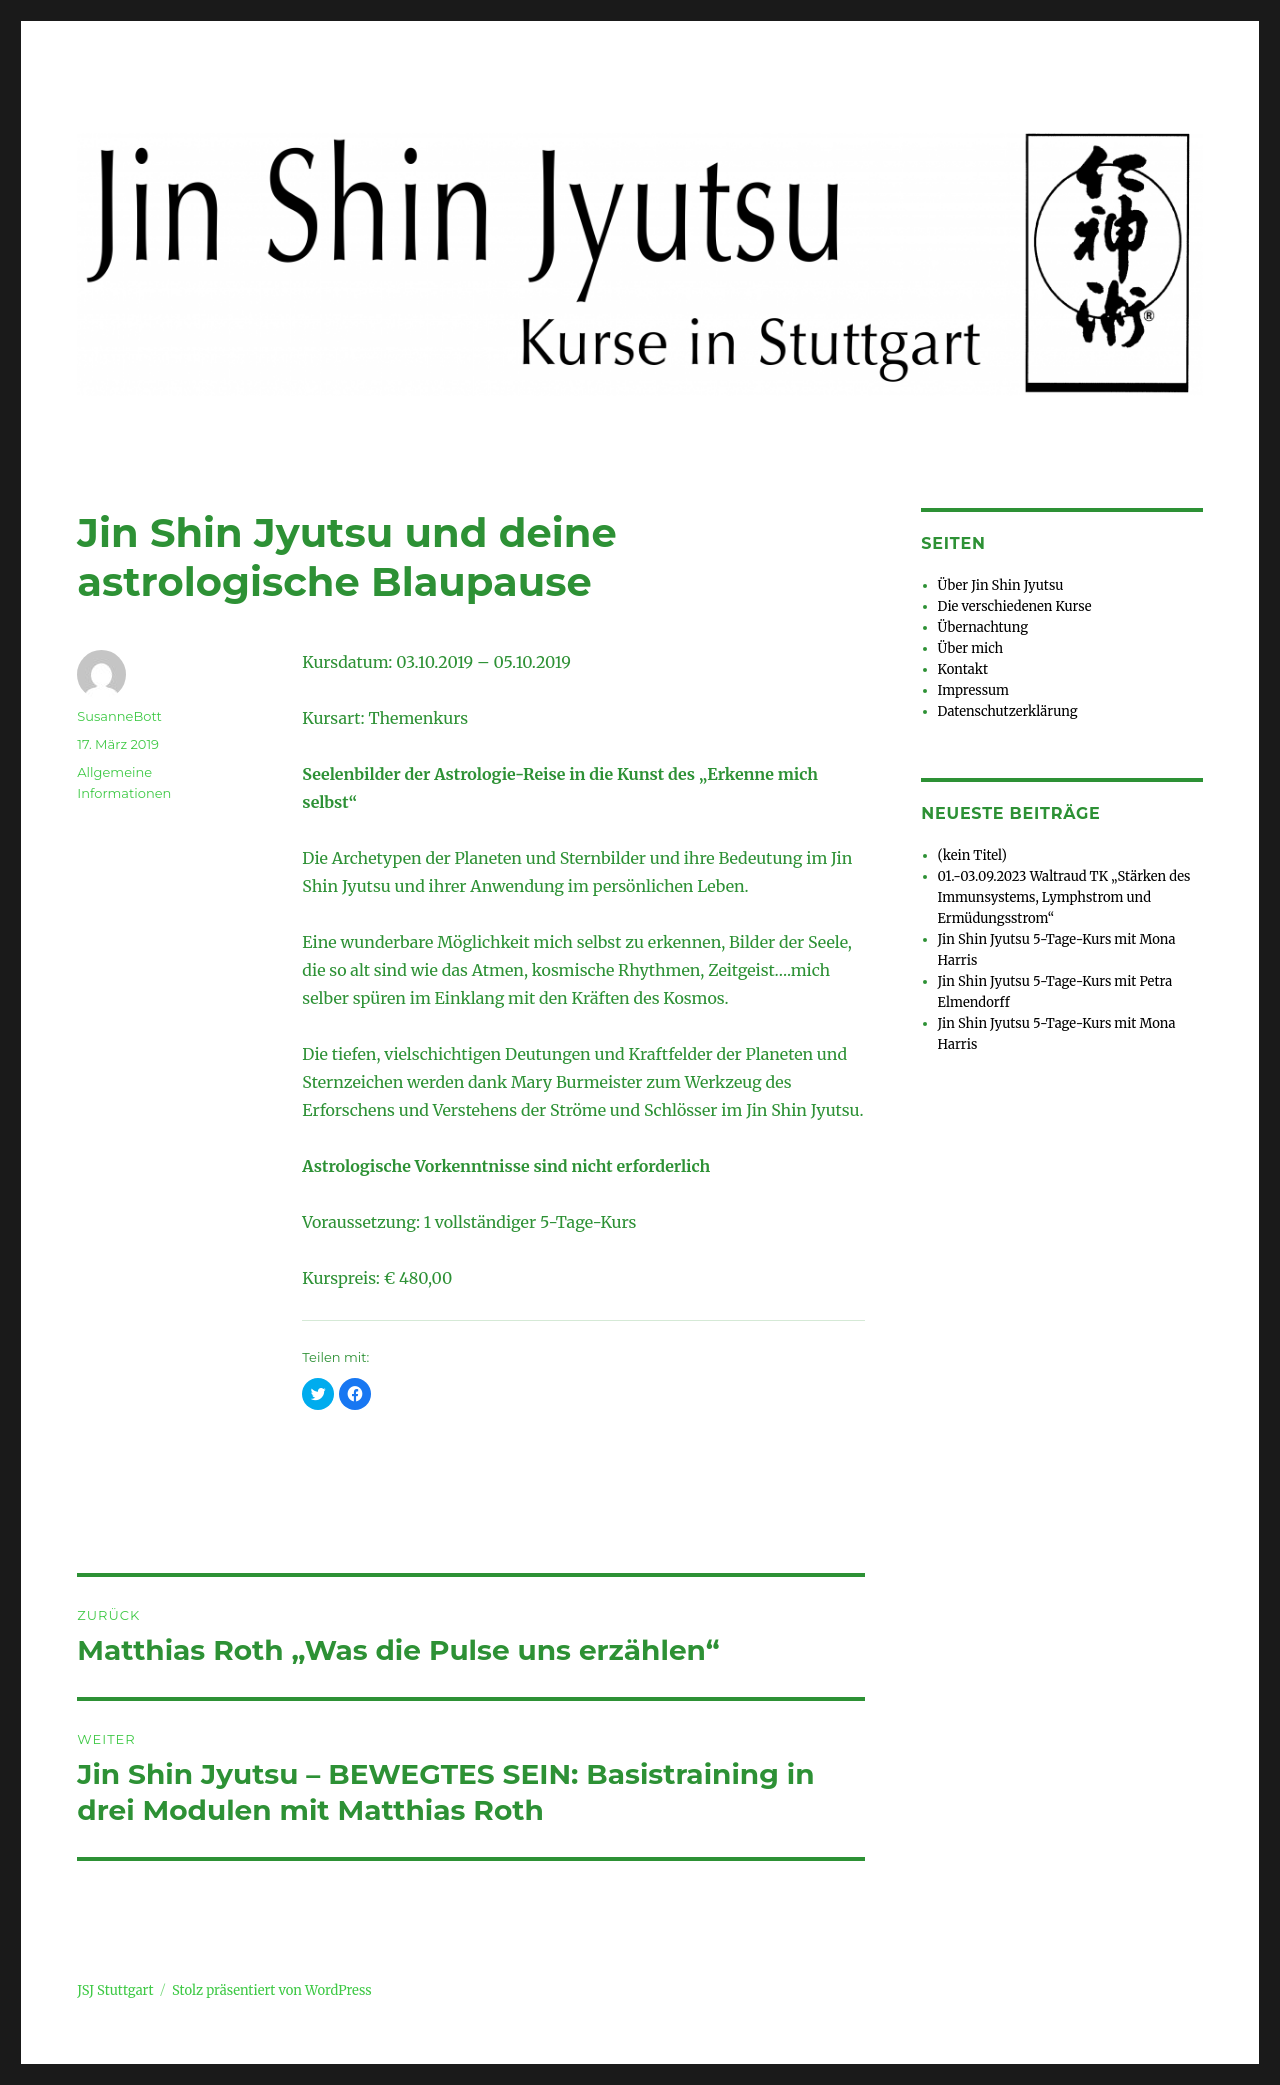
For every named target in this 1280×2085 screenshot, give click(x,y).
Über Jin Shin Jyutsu (1001, 585)
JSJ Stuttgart (115, 1990)
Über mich (971, 648)
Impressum (973, 690)
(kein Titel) (972, 855)
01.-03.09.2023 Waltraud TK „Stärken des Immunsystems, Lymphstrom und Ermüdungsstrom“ (1064, 897)
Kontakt (963, 669)
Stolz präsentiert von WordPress (272, 1990)
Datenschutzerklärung (1008, 711)
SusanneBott (119, 716)
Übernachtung (983, 627)
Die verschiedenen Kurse (1015, 606)
